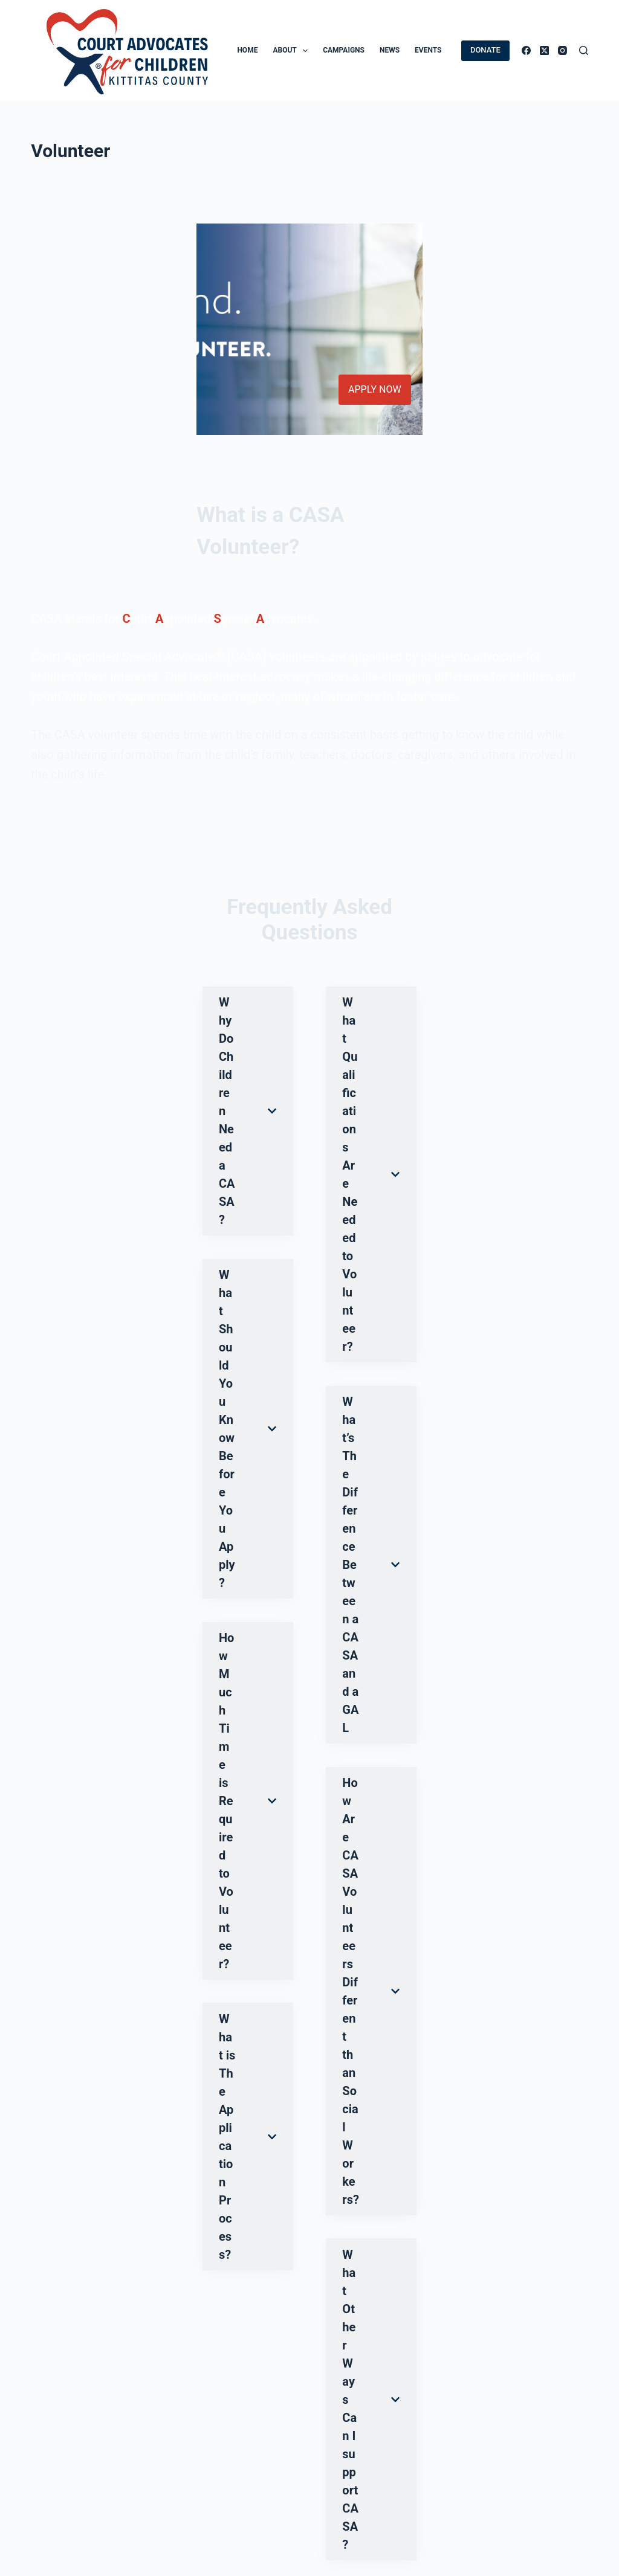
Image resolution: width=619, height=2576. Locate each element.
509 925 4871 (379, 2519)
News (390, 50)
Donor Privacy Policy (74, 2457)
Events (428, 50)
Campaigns (344, 50)
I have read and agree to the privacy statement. (139, 1694)
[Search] (583, 50)
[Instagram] (562, 50)
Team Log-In (201, 2505)
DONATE (485, 49)
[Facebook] (526, 50)
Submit (58, 1725)
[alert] (213, 2384)
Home (247, 50)
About (293, 50)
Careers (191, 2457)
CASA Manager (207, 2473)
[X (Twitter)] (544, 50)
